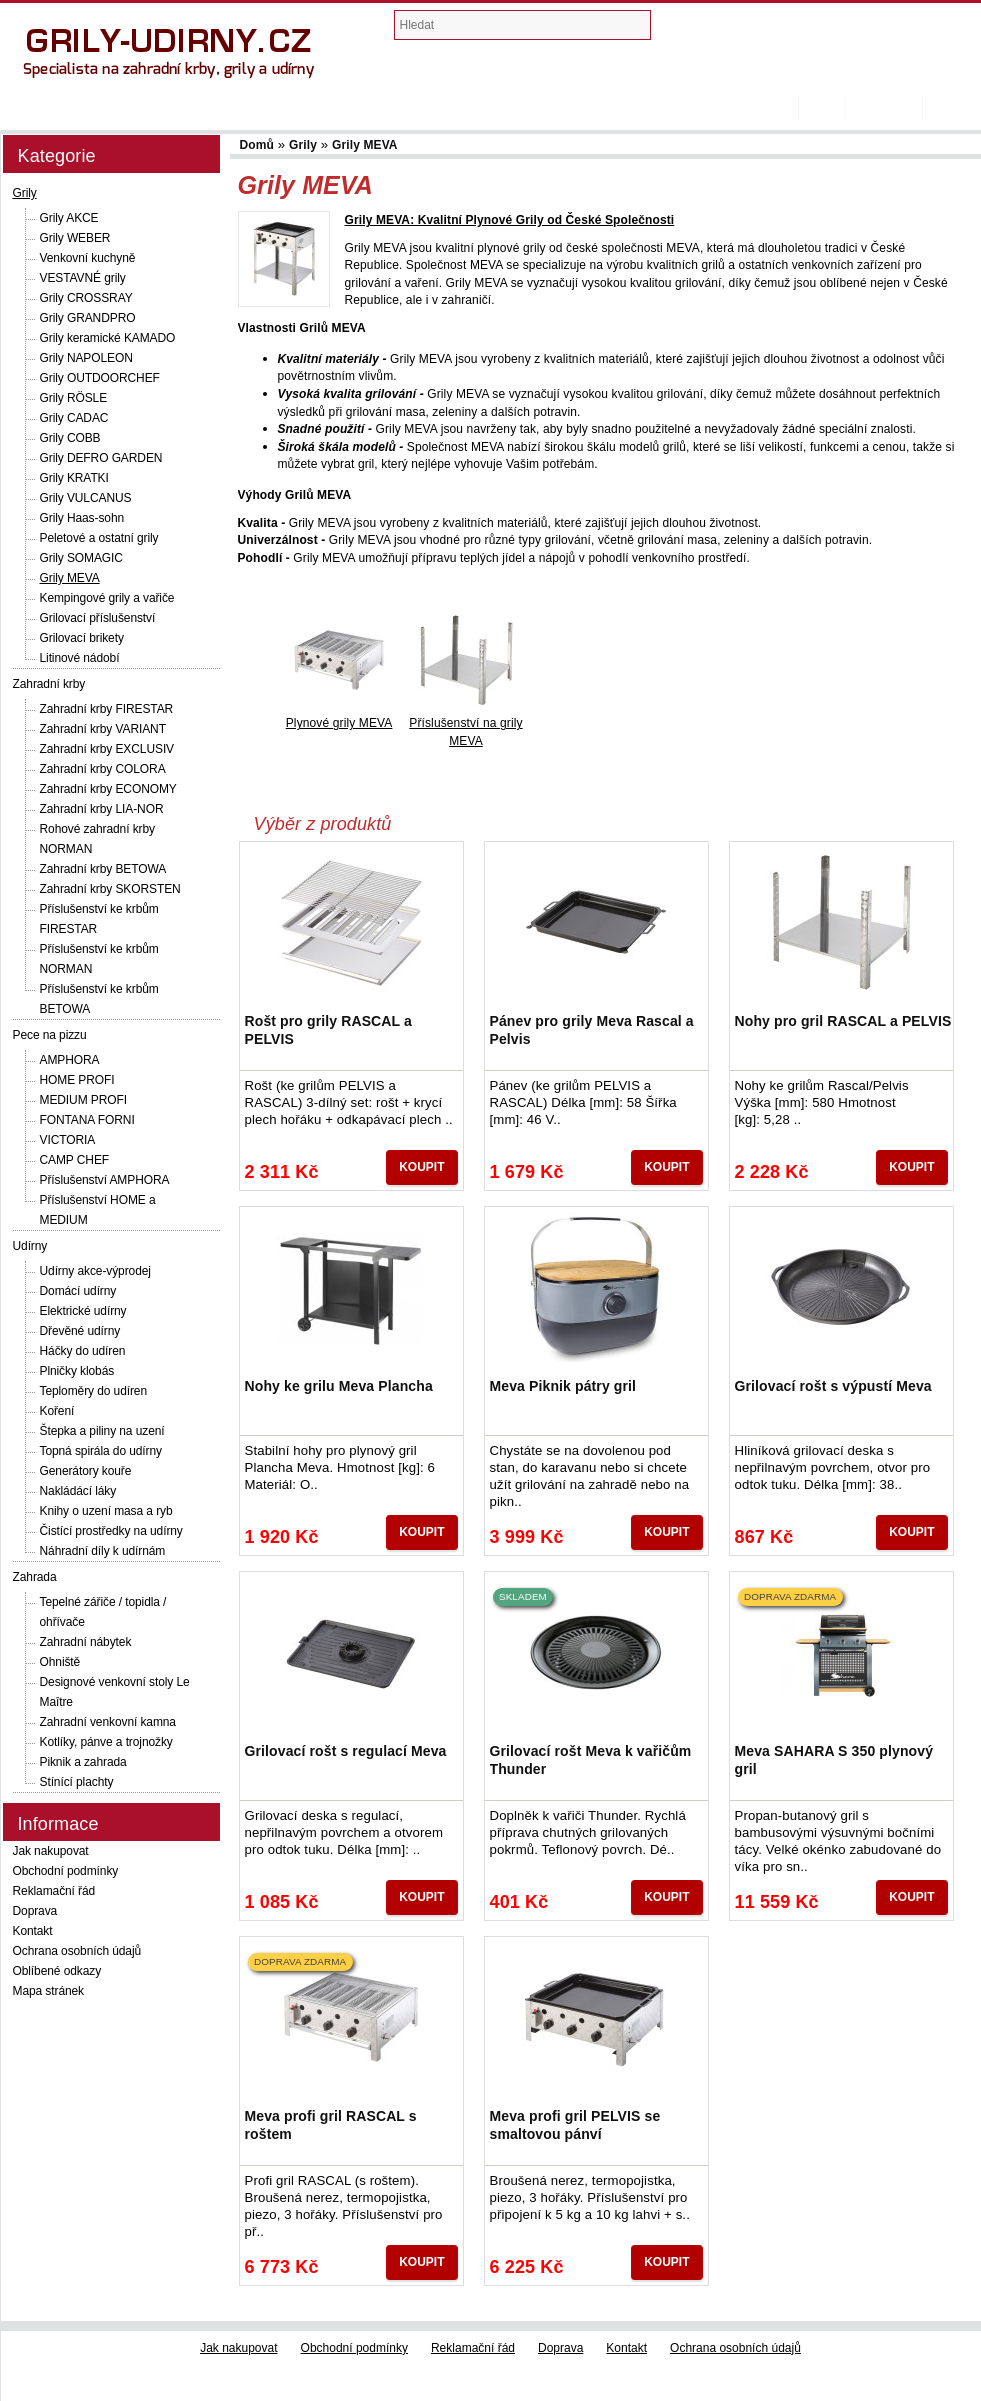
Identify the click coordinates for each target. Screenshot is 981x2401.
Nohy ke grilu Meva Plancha (339, 1386)
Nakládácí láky (78, 1491)
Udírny (30, 1246)
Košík (821, 107)
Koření (57, 1411)
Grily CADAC (74, 418)
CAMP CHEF (75, 1160)
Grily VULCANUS (86, 498)
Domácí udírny (78, 1291)
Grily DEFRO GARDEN (101, 458)
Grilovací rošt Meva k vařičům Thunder (591, 1760)
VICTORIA (68, 1140)
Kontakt (33, 1931)
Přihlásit (951, 107)
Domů (788, 107)
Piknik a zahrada (83, 1762)
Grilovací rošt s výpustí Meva (833, 1386)
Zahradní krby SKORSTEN (110, 889)
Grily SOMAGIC (81, 558)
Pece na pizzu (50, 1035)
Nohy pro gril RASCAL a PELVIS (843, 1021)
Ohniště (60, 1662)
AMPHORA (70, 1060)
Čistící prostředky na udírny (111, 1531)
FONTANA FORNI (87, 1120)
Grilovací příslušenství (98, 618)
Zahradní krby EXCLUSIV (107, 749)
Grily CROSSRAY (86, 298)
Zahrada (35, 1577)
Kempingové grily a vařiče (107, 598)
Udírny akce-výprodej (95, 1271)
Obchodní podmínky (66, 1871)
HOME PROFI (77, 1080)
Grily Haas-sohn (82, 518)
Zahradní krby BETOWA (103, 869)
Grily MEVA (70, 578)
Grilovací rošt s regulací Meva (346, 1751)
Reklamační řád (54, 1891)
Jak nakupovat (51, 1851)
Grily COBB (70, 438)
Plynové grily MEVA (339, 723)
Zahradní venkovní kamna (108, 1722)
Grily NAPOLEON (86, 358)
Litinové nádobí (80, 658)
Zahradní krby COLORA (103, 769)
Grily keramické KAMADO (108, 338)
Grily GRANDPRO (88, 318)
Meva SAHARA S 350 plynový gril (834, 1760)
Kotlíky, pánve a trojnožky (106, 1742)
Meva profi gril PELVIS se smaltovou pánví (575, 2125)
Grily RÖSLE (74, 398)
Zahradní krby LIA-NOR (102, 809)
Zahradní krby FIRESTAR (107, 709)
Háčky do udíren (83, 1351)
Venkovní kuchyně (88, 258)
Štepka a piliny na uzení (102, 1431)
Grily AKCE (69, 218)
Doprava (35, 1911)
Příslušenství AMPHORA (105, 1180)
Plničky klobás (77, 1371)
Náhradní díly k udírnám (103, 1551)
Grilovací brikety (82, 638)
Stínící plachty (77, 1782)
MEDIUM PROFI (83, 1100)
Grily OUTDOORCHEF (100, 378)
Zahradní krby (49, 684)
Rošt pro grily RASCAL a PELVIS (328, 1030)
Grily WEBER (75, 238)
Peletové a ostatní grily (99, 538)
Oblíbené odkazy (57, 1971)
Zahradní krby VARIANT (103, 729)
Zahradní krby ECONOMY (108, 789)
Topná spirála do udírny (101, 1451)
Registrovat (883, 107)
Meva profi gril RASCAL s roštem (331, 2125)
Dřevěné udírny (80, 1331)
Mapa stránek (49, 1991)
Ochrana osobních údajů (77, 1951)
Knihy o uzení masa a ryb (106, 1511)
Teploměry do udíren (94, 1391)
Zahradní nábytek (86, 1642)
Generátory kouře (86, 1471)
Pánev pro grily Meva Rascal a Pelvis (592, 1030)
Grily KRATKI (74, 478)
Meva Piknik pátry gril (563, 1386)
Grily (25, 193)
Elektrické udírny (83, 1311)
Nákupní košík (762, 29)
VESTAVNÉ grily (83, 278)
